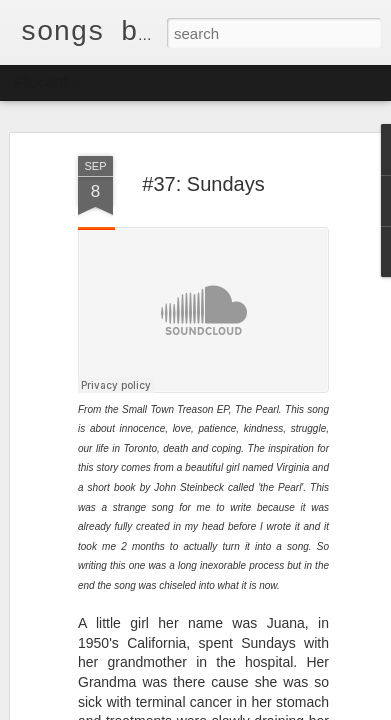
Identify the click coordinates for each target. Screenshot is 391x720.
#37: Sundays (203, 184)
